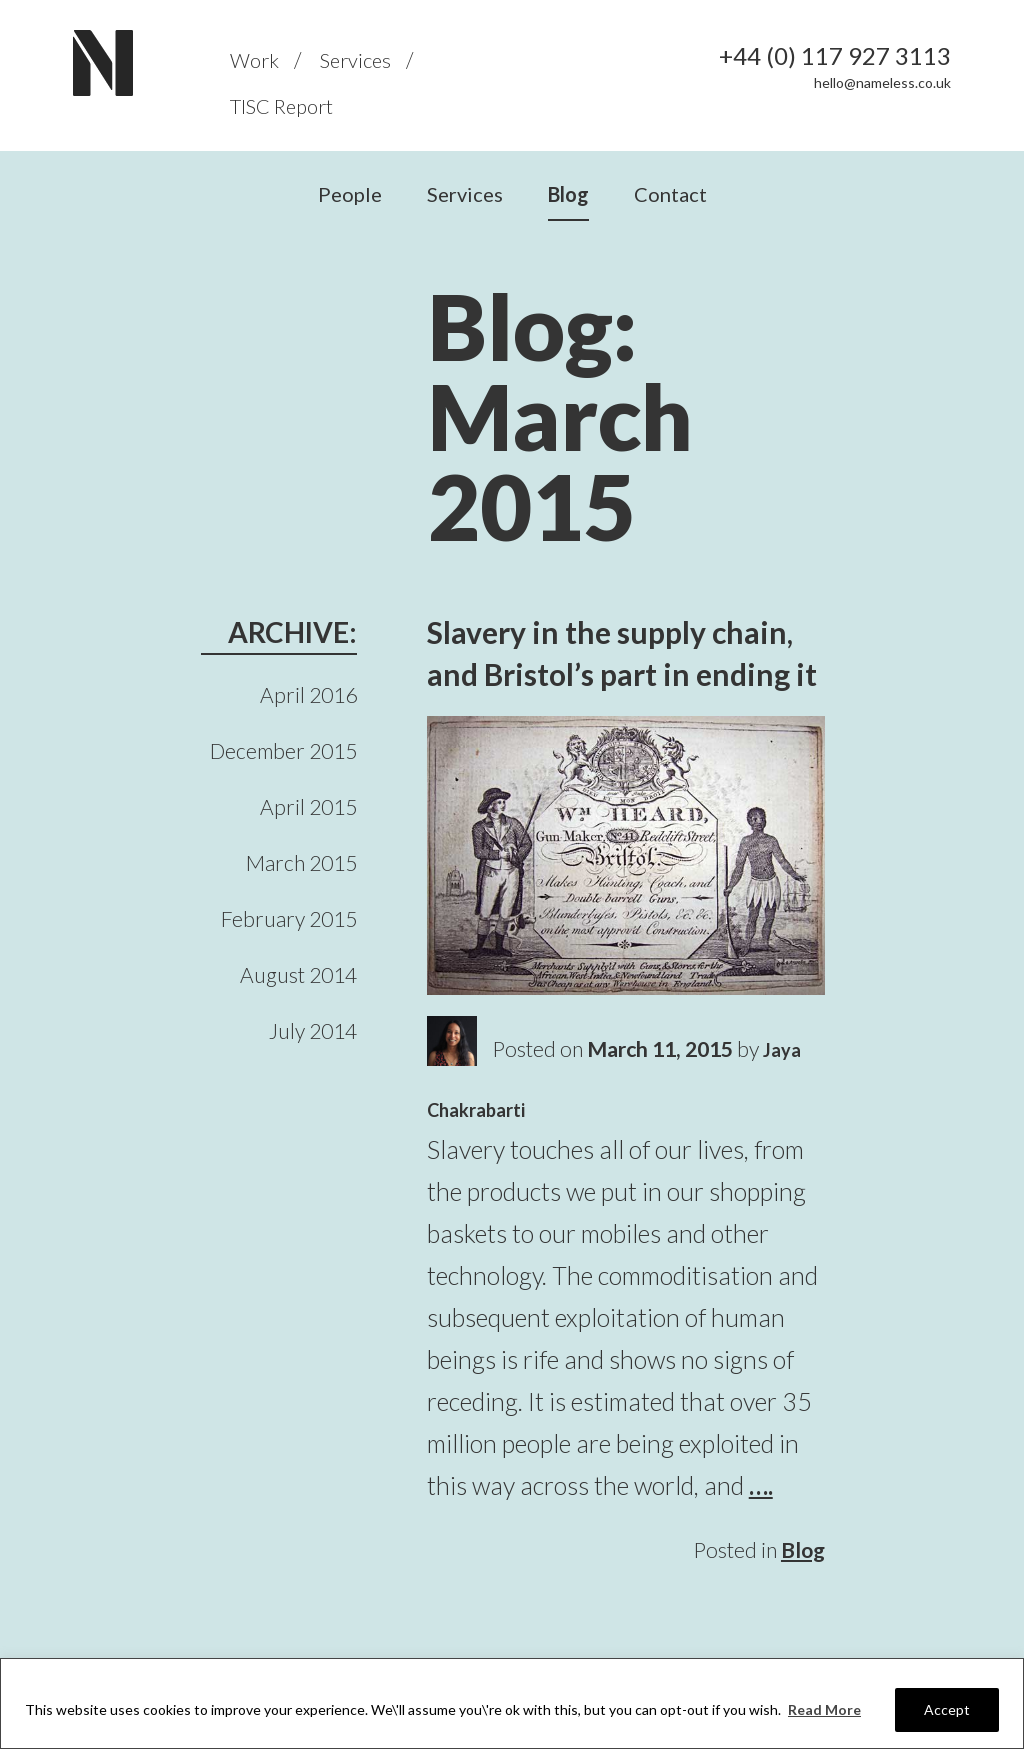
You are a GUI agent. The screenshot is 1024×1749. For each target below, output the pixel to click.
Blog (568, 194)
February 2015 (289, 918)
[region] (512, 1703)
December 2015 (283, 750)
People (350, 194)
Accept (947, 1709)
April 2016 (308, 694)
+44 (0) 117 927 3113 (835, 56)
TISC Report (281, 106)
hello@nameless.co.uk (882, 82)
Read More (824, 1709)
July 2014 (313, 1030)
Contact (670, 194)
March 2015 (301, 862)
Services (355, 60)
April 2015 (308, 806)
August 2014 (298, 974)
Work (254, 60)
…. (761, 1485)
